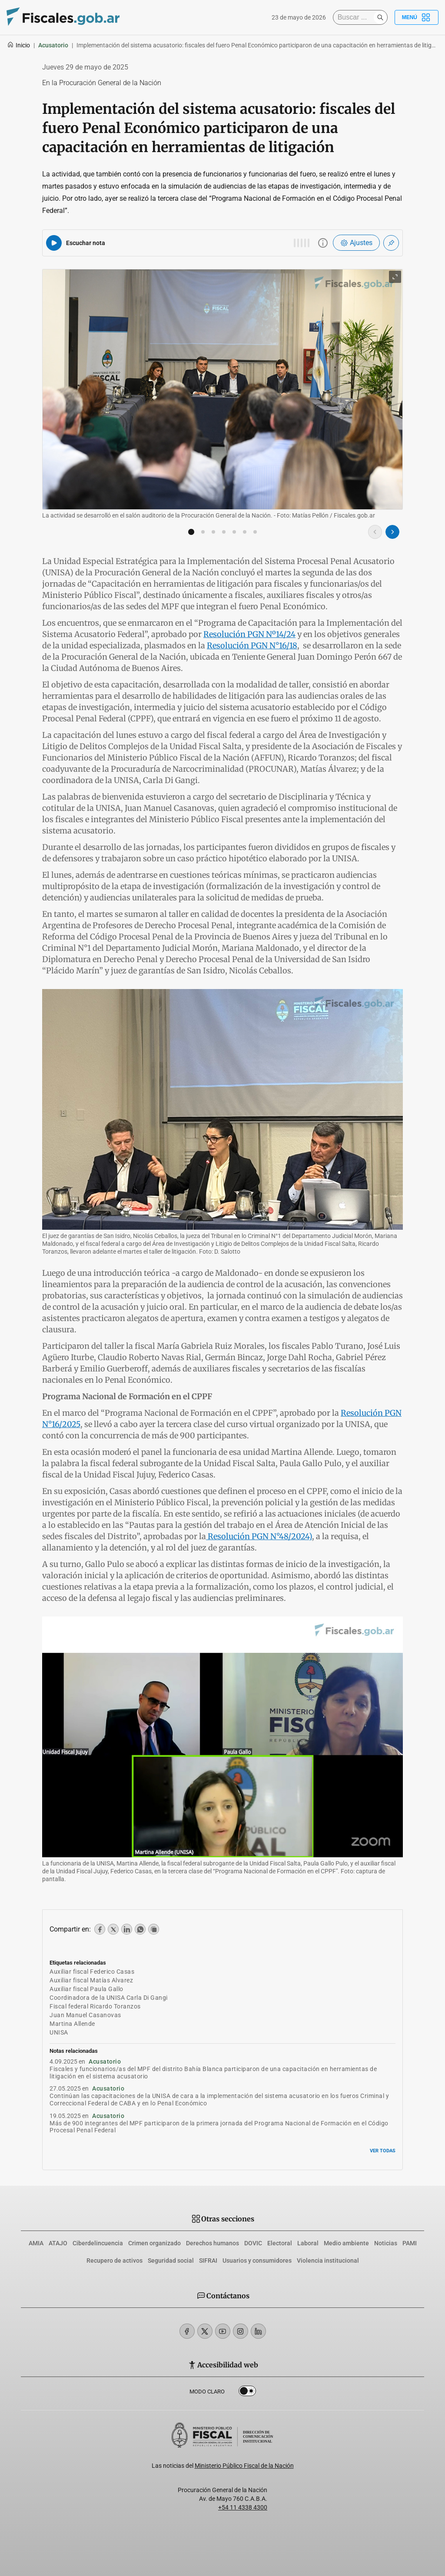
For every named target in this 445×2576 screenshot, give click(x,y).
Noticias (385, 2243)
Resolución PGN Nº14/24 (249, 634)
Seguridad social (171, 2260)
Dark (247, 2392)
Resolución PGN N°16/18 (252, 646)
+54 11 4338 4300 (242, 2507)
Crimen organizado (154, 2243)
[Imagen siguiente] (392, 532)
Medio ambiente (346, 2243)
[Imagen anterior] (375, 532)
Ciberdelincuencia (98, 2243)
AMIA (36, 2243)
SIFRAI (208, 2260)
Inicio (18, 45)
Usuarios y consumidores (257, 2260)
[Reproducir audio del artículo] (54, 243)
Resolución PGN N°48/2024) (259, 1536)
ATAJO (58, 2243)
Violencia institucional (328, 2260)
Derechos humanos (212, 2243)
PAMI (409, 2243)
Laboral (308, 2243)
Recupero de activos (114, 2260)
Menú (416, 17)
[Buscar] (355, 17)
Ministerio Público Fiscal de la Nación (244, 2465)
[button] (191, 532)
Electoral (279, 2243)
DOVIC (253, 2243)
